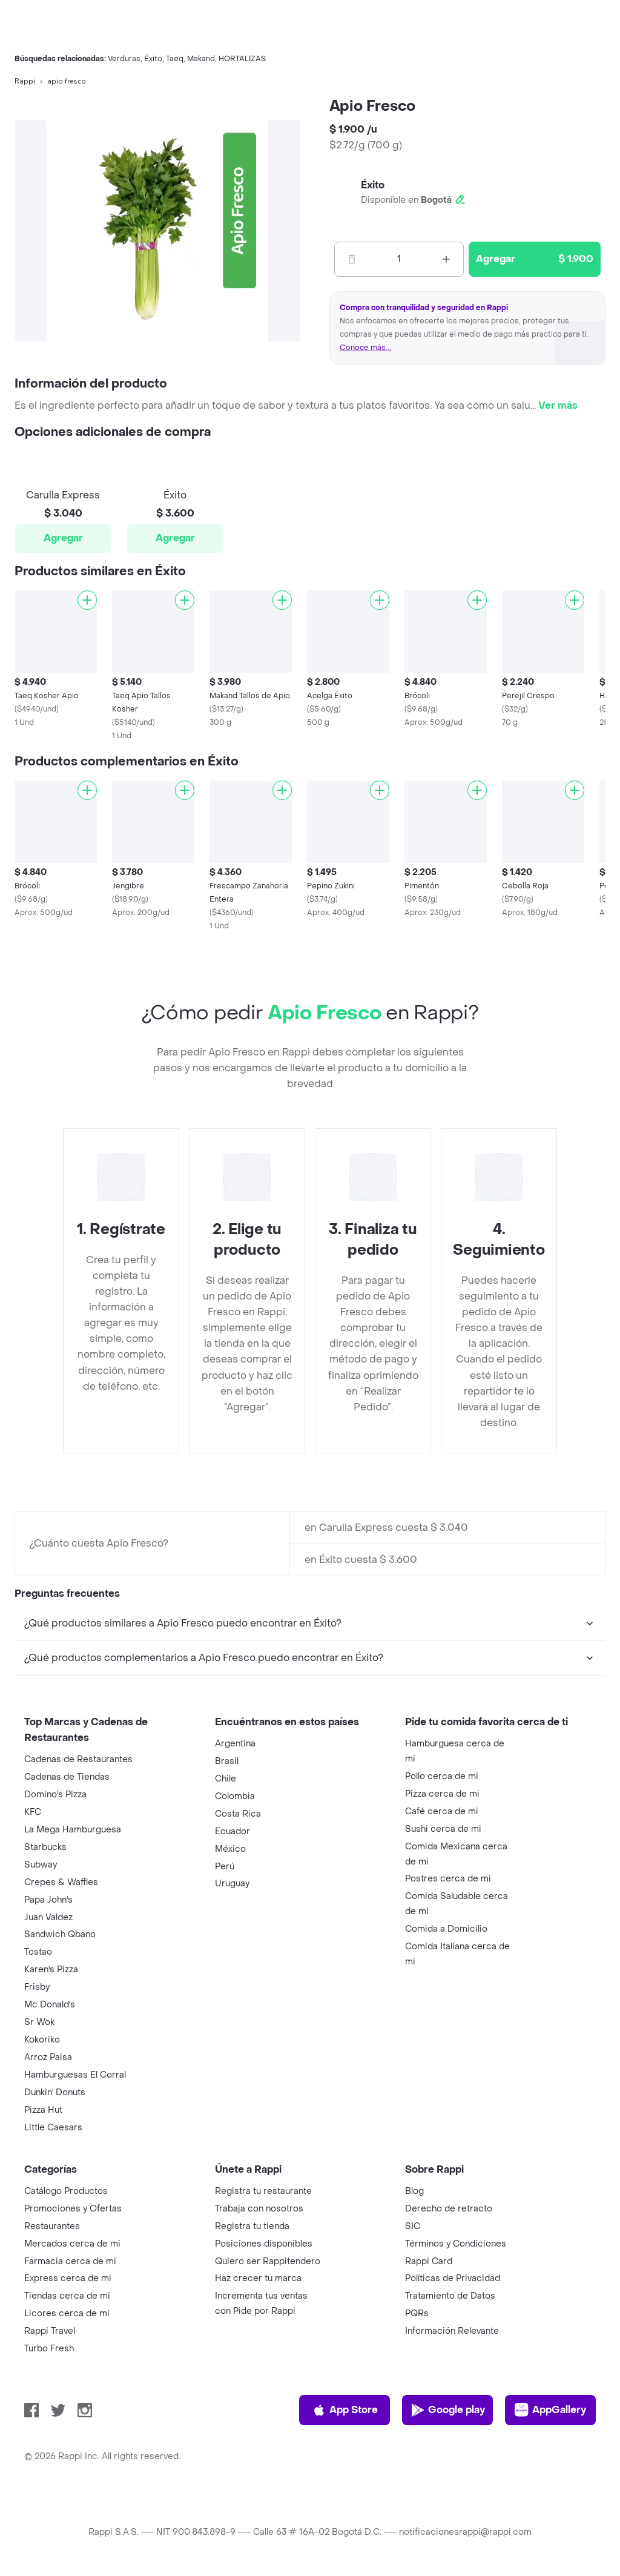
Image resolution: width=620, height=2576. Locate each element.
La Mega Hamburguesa (72, 1829)
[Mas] (446, 259)
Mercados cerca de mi (72, 2244)
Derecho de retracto (448, 2208)
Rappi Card (428, 2261)
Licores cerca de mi (67, 2313)
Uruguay (232, 1883)
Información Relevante (452, 2331)
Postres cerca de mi (448, 1878)
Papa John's (48, 1900)
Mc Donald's (49, 2004)
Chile (225, 1779)
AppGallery (550, 2410)
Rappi (25, 81)
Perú (224, 1866)
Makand (201, 59)
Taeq (174, 59)
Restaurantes (52, 2226)
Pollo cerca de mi (441, 1776)
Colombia (235, 1796)
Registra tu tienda (252, 2226)
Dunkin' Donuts (54, 2092)
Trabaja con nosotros (259, 2208)
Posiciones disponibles (263, 2244)
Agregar (63, 538)
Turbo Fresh (49, 2348)
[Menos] (352, 259)
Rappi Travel (49, 2331)
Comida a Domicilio (446, 1929)
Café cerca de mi (441, 1811)
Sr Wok (39, 2022)
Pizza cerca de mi (442, 1794)
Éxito (153, 59)
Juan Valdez (48, 1917)
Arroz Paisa (48, 2057)
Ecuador (232, 1831)
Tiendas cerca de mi (67, 2296)
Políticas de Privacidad (452, 2278)
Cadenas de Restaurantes (78, 1759)
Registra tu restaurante (263, 2191)
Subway (40, 1865)
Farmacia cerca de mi (70, 2261)
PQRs (417, 2313)
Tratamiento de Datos (450, 2296)
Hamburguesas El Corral (75, 2075)
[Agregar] (87, 600)
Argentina (235, 1743)
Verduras (124, 59)
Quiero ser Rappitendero (267, 2261)
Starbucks (45, 1847)
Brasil (227, 1761)
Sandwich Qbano (60, 1934)
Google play (448, 2410)
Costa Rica (238, 1814)
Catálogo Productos (66, 2191)
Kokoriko (42, 2040)
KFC (32, 1812)
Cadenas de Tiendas (67, 1777)
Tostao (38, 1952)
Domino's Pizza (55, 1794)
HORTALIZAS (242, 59)
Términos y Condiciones (455, 2244)
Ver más (558, 405)
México (230, 1849)
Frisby (37, 1987)
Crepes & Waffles (61, 1882)
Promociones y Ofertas (73, 2208)
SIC (412, 2226)
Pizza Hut (43, 2110)
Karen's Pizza (51, 1969)
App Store (345, 2410)
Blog (414, 2191)
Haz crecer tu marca (258, 2278)
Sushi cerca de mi (443, 1829)
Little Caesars (53, 2127)
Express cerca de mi (67, 2278)
